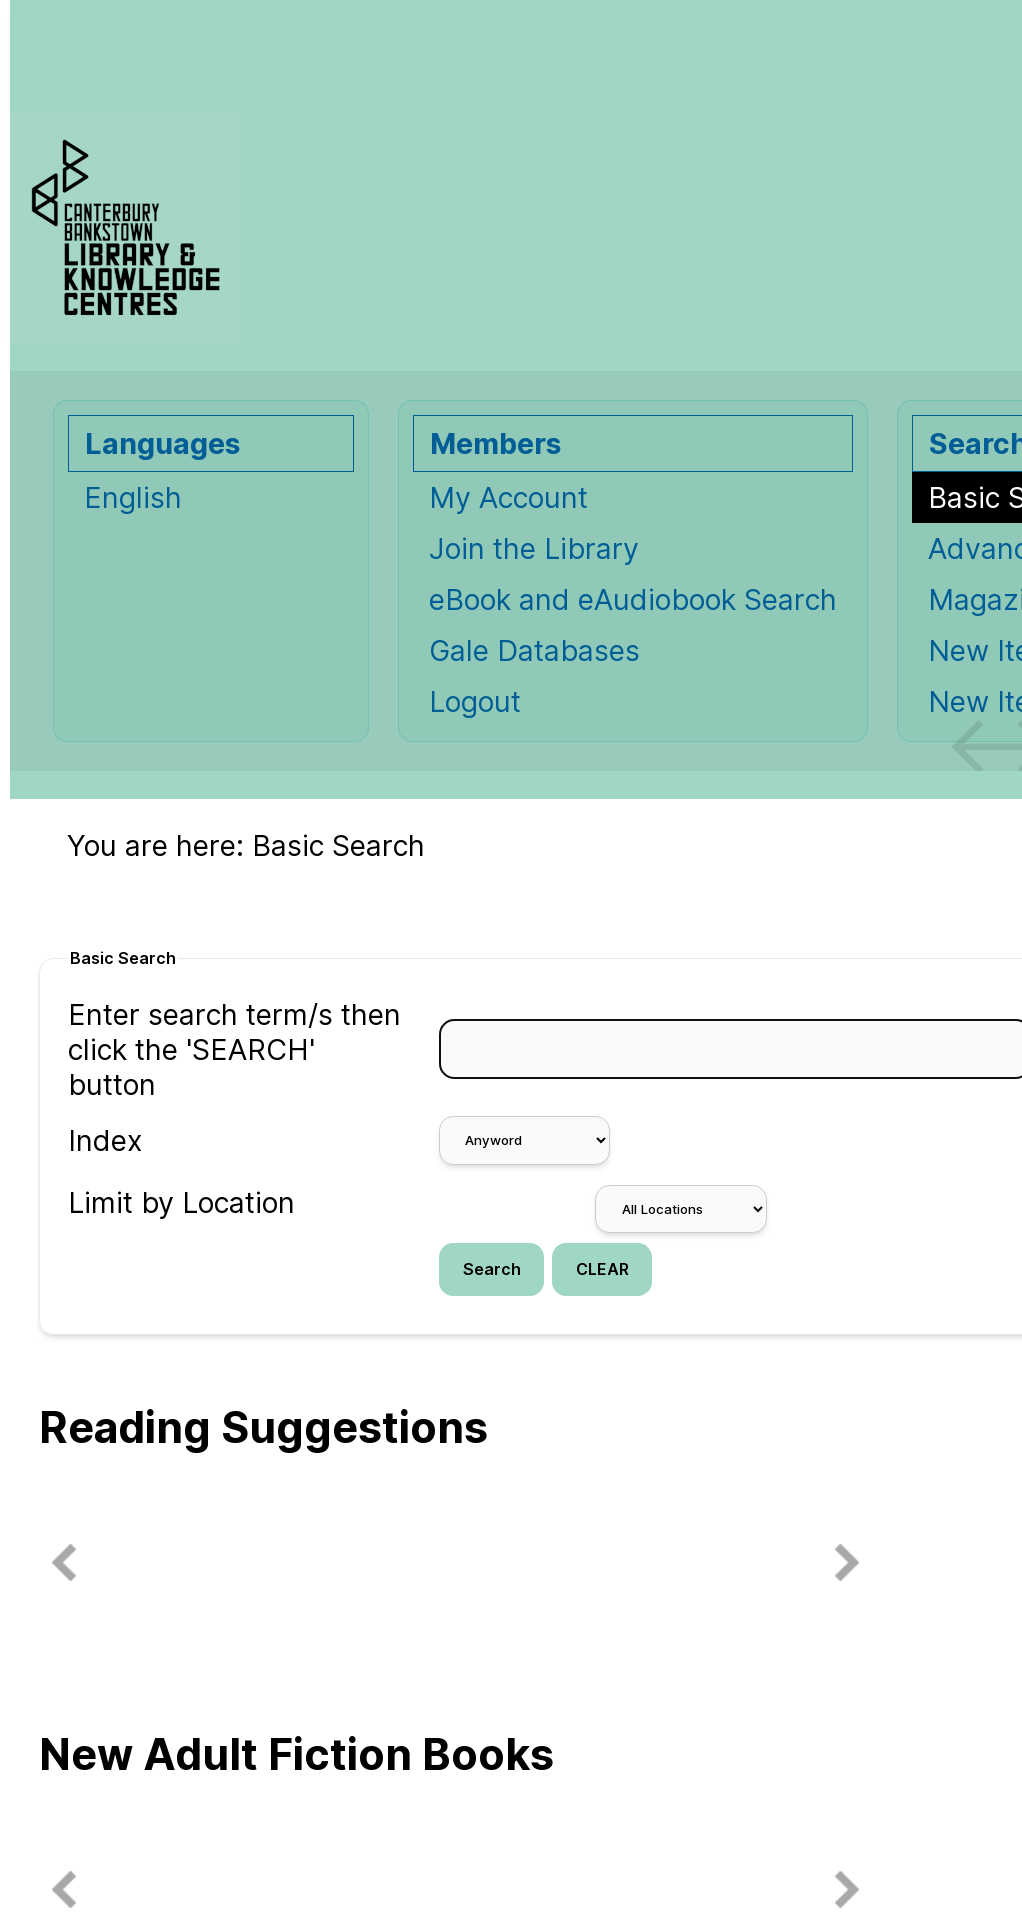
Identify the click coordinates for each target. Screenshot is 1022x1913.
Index (105, 1140)
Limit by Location (181, 1202)
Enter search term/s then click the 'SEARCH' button (234, 1049)
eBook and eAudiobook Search (633, 599)
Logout (475, 701)
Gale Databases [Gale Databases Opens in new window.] (534, 650)
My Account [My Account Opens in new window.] (508, 497)
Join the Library (534, 548)
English (133, 497)
